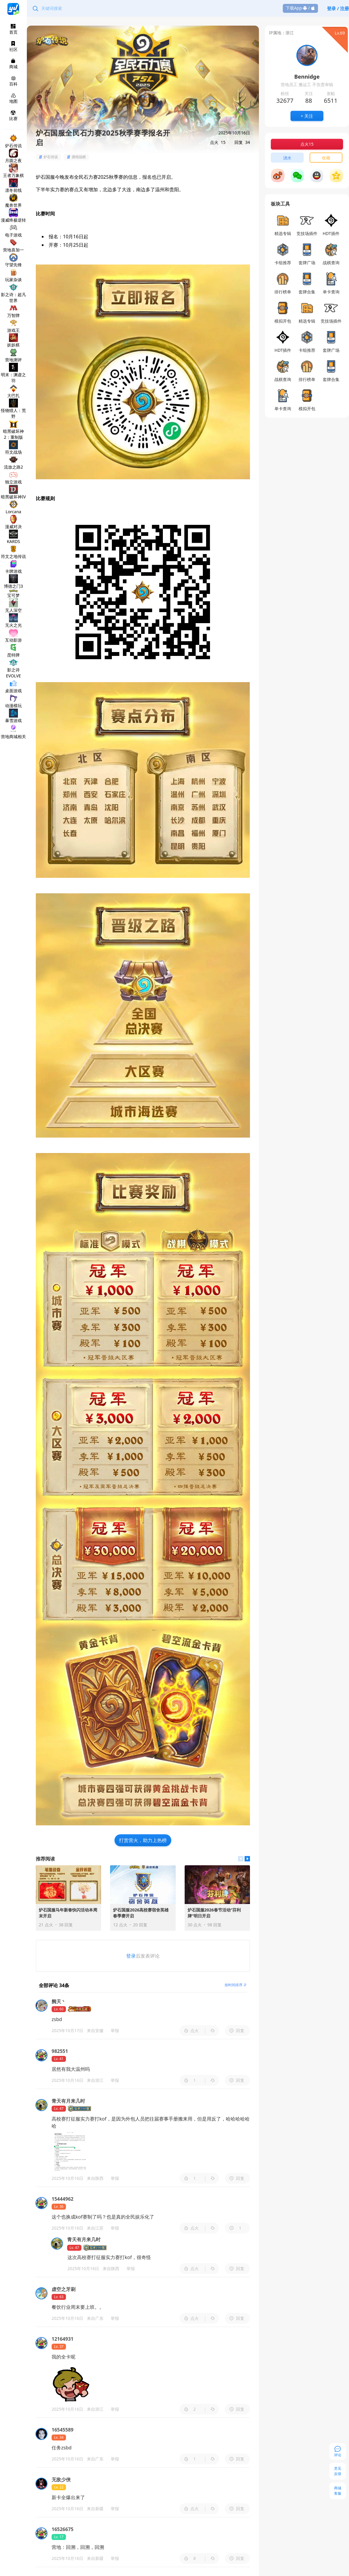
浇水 (287, 158)
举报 (115, 2030)
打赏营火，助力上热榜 (143, 1840)
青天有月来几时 (84, 2239)
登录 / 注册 (338, 8)
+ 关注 (307, 116)
